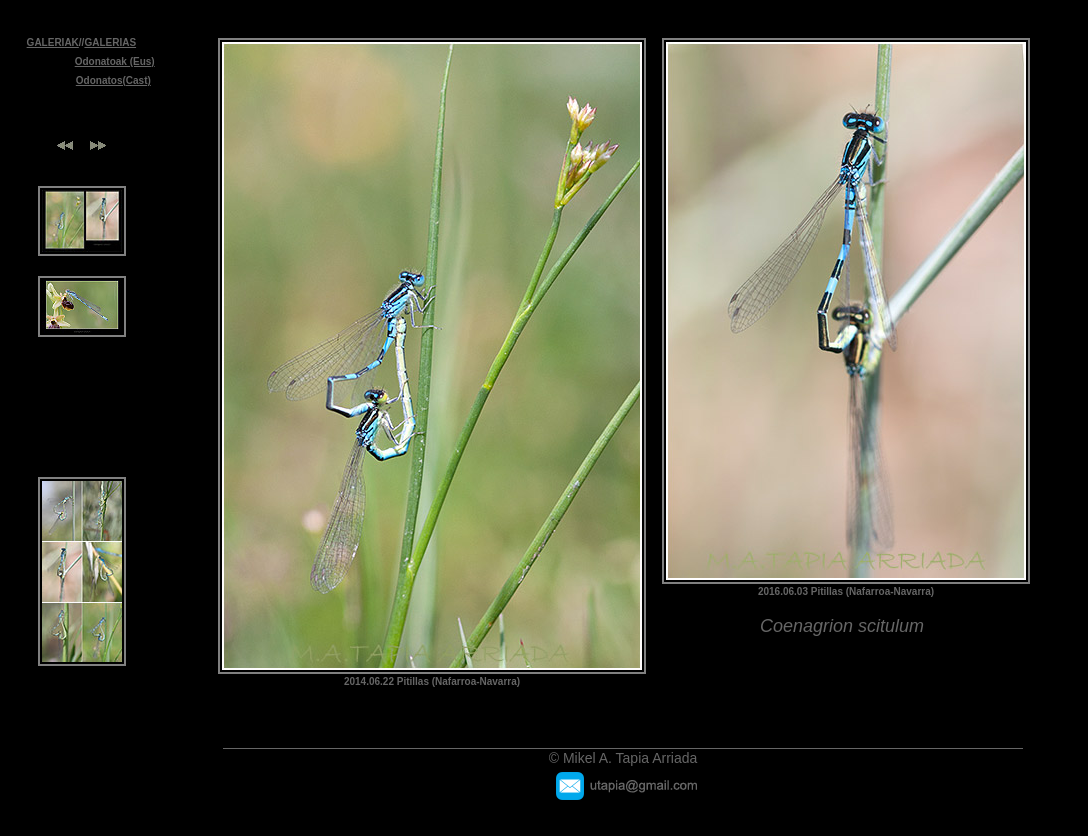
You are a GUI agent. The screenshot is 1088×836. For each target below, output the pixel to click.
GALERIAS (110, 42)
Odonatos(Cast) (113, 80)
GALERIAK (53, 42)
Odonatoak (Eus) (115, 61)
